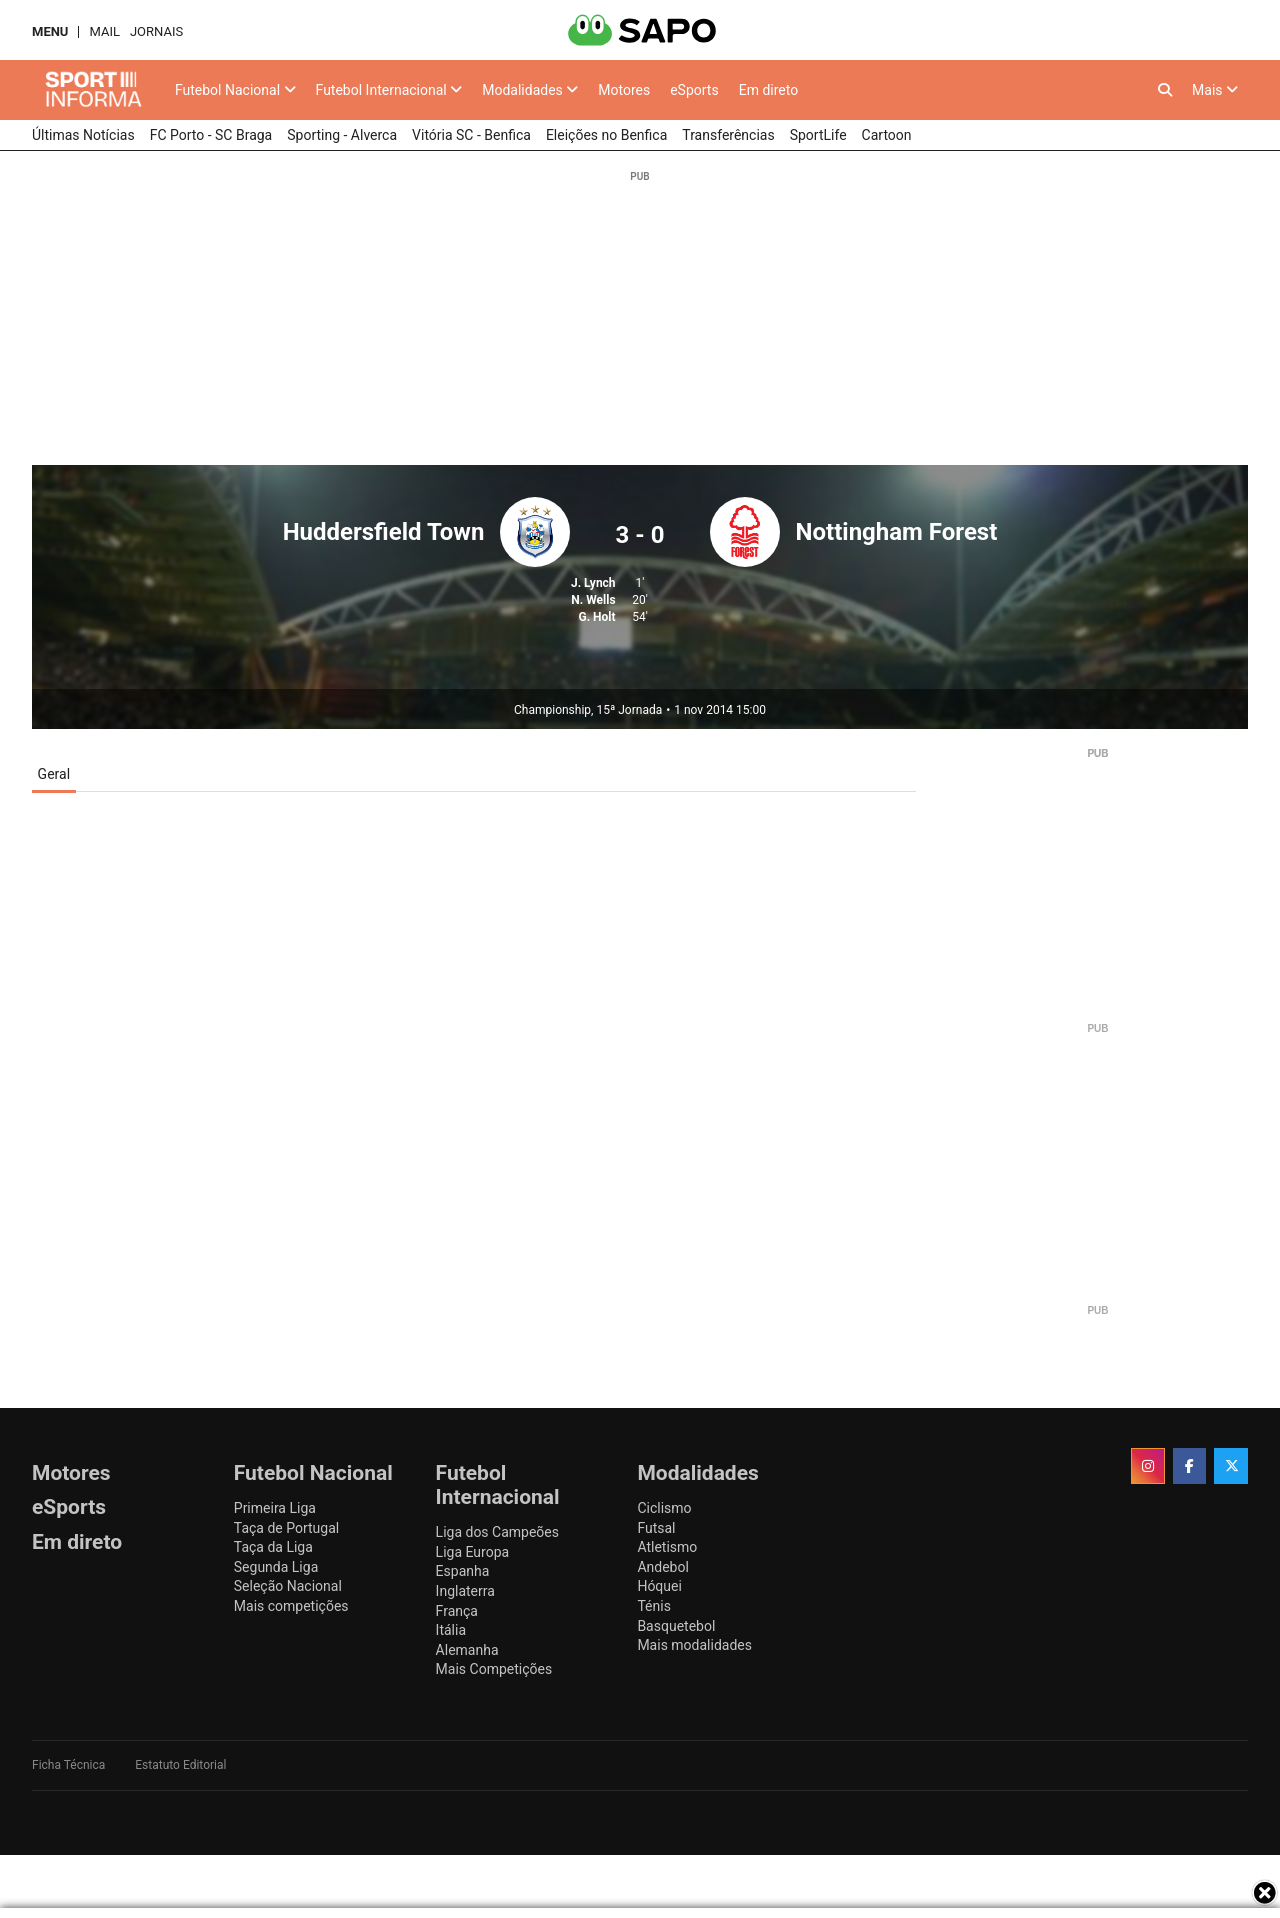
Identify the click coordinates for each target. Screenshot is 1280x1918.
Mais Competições (494, 1669)
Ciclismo (664, 1508)
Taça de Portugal (286, 1528)
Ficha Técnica (68, 1765)
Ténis (653, 1606)
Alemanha (467, 1650)
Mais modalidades (694, 1645)
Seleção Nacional (288, 1586)
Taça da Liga (273, 1547)
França (457, 1611)
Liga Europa (473, 1552)
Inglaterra (465, 1591)
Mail (104, 31)
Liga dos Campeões (497, 1532)
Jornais (156, 31)
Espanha (463, 1571)
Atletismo (667, 1547)
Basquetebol (676, 1626)
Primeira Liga (275, 1508)
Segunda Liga (276, 1567)
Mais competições (291, 1606)
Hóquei (659, 1586)
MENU (50, 31)
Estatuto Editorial (180, 1765)
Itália (451, 1630)
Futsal (656, 1528)
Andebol (662, 1567)
